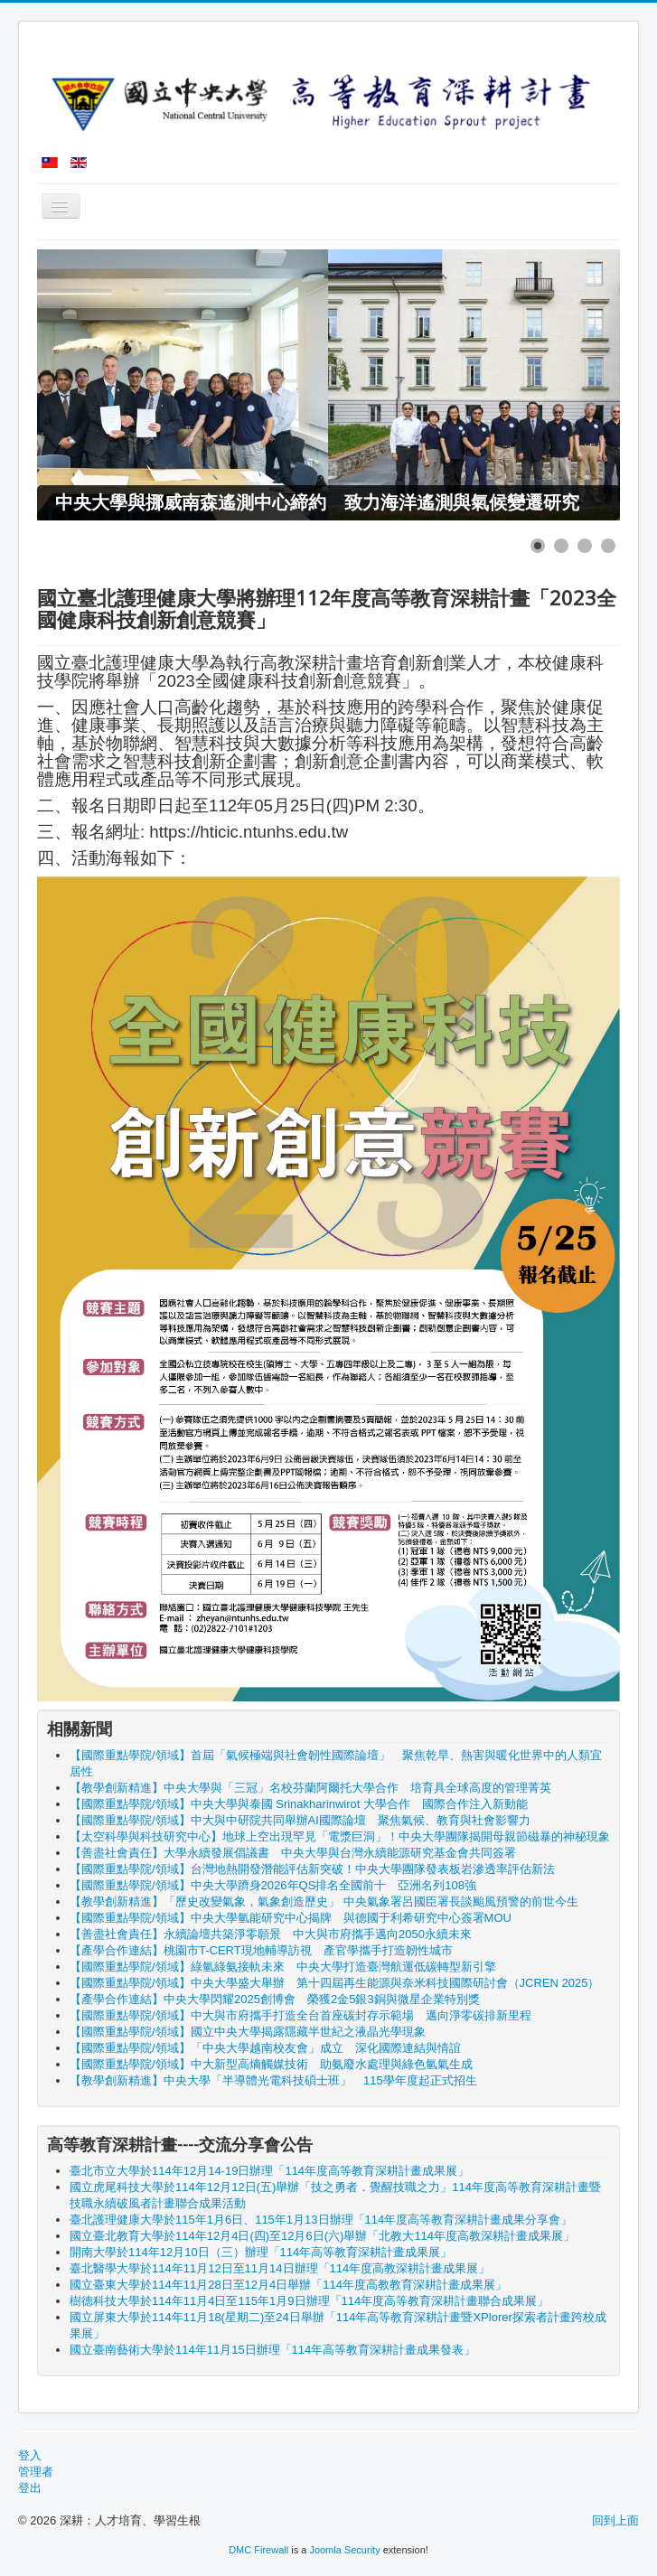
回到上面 (615, 2520)
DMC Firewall (258, 2549)
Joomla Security (344, 2549)
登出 (30, 2488)
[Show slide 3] (584, 546)
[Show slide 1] (537, 546)
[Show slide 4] (608, 546)
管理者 (35, 2471)
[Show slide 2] (561, 546)
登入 (30, 2455)
